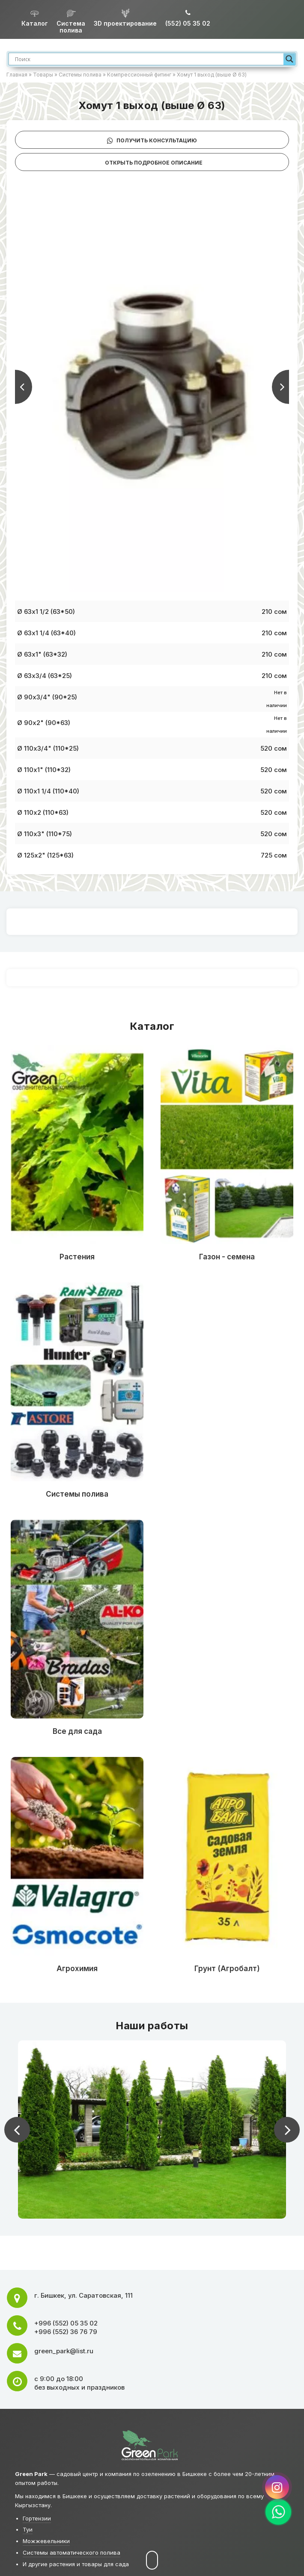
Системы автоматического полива (71, 2552)
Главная (16, 74)
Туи (28, 2529)
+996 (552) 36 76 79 (65, 2332)
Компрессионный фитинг (139, 74)
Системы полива (80, 74)
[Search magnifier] (289, 59)
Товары (43, 74)
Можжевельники (46, 2541)
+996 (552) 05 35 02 (66, 2323)
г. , (83, 2295)
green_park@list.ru (63, 2351)
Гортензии (37, 2518)
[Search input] (148, 59)
